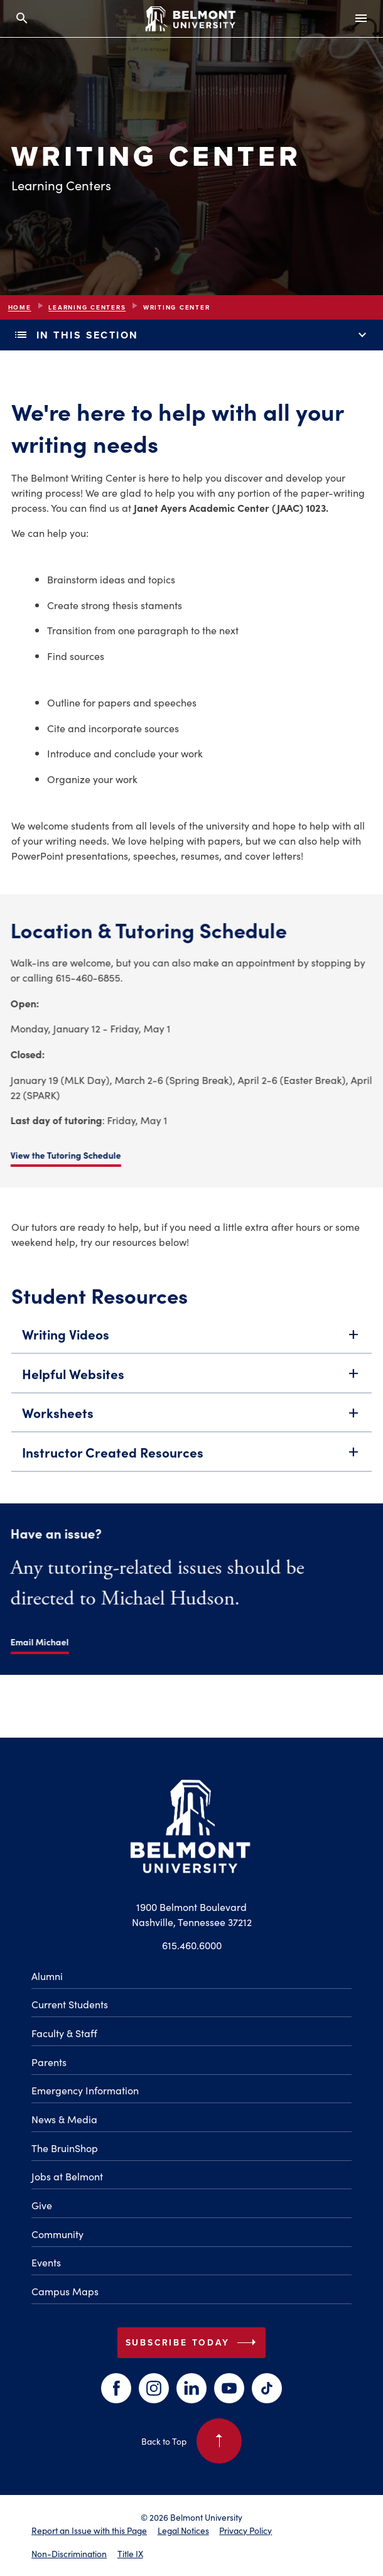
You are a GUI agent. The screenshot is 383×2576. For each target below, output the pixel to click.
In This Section (191, 335)
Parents (49, 2062)
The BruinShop (64, 2148)
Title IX (130, 2553)
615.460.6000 (192, 1945)
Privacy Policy (245, 2530)
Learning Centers (87, 307)
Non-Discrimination (69, 2553)
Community (57, 2234)
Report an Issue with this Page (89, 2530)
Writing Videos (192, 1337)
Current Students (69, 2004)
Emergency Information (85, 2090)
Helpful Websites (192, 1376)
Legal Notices (183, 2530)
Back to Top (191, 2441)
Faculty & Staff (64, 2033)
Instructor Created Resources (192, 1455)
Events (46, 2262)
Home (19, 307)
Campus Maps (65, 2291)
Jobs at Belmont (67, 2176)
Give (41, 2205)
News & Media (64, 2119)
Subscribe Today (194, 2342)
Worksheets (192, 1416)
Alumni (47, 1976)
